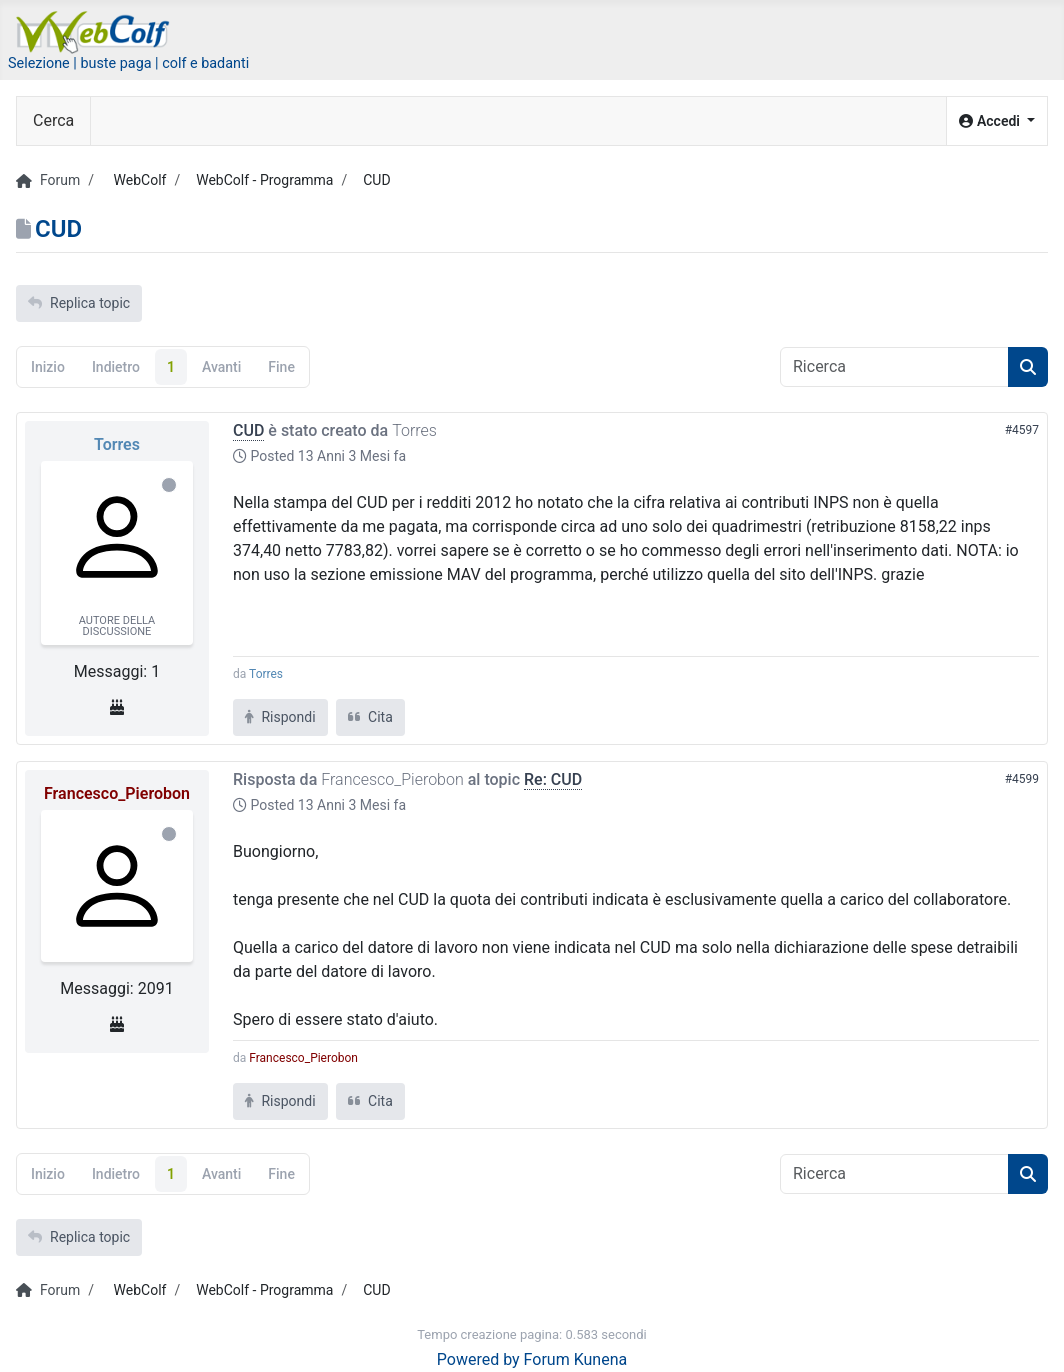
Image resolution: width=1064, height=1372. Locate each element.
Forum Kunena (576, 1359)
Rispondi (280, 717)
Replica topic (79, 303)
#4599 (1022, 779)
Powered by (478, 1359)
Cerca (53, 120)
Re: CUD (553, 779)
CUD (248, 430)
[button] (997, 121)
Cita (370, 717)
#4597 (1022, 430)
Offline (169, 485)
